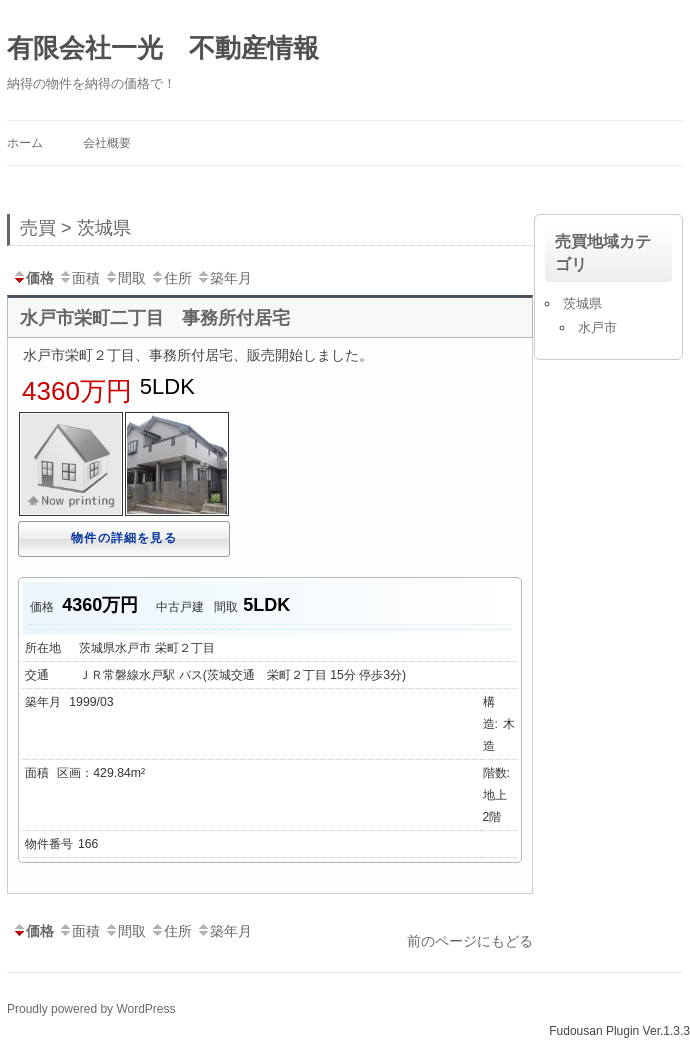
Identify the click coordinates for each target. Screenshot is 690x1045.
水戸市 (597, 327)
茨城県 (582, 303)
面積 (79, 278)
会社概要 (107, 143)
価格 (33, 278)
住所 (171, 278)
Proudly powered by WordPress (91, 1009)
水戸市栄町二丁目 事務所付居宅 (155, 318)
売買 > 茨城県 (75, 228)
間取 (125, 278)
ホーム (25, 143)
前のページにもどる (470, 941)
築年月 (224, 278)
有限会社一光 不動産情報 (163, 48)
